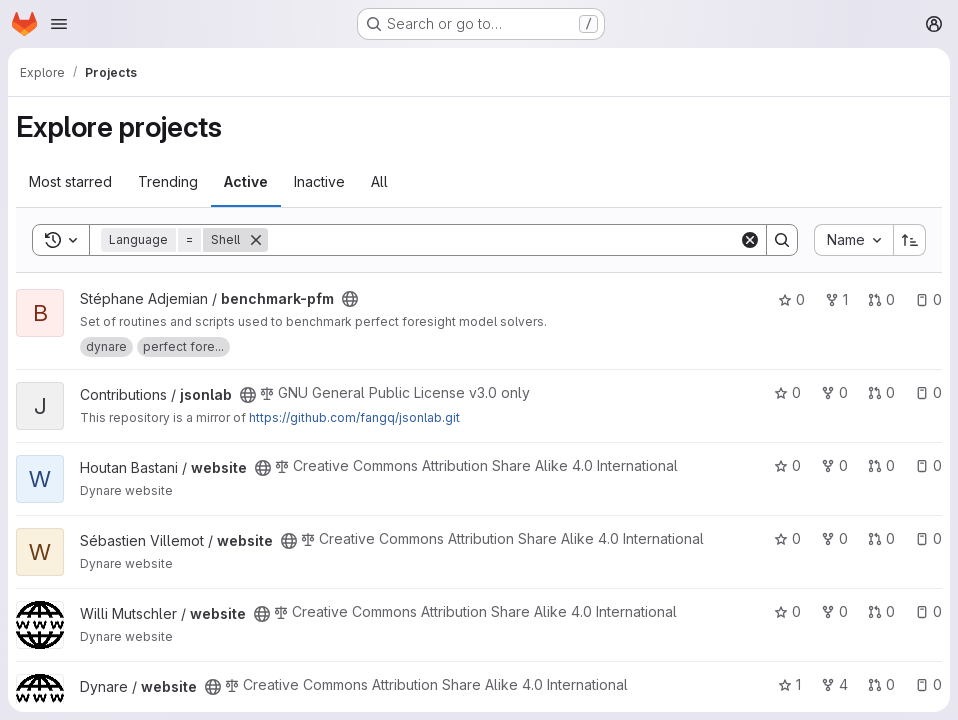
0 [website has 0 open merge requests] (881, 465)
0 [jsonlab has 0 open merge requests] (881, 392)
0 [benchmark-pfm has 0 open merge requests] (881, 299)
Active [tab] (246, 181)
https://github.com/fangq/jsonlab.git (354, 417)
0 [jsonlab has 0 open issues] (928, 392)
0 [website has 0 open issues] (928, 465)
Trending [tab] (168, 181)
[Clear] (750, 240)
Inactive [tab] (319, 181)
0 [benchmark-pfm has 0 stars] (791, 299)
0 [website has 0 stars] (787, 465)
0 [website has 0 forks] (834, 465)
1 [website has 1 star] (789, 684)
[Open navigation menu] (59, 24)
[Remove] (256, 240)
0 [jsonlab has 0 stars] (787, 392)
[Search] (503, 240)
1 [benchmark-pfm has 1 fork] (836, 299)
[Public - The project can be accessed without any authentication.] (350, 299)
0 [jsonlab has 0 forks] (834, 392)
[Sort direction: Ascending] (910, 240)
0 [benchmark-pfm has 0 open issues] (928, 299)
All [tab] (379, 181)
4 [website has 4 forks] (834, 684)
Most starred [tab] (70, 181)
